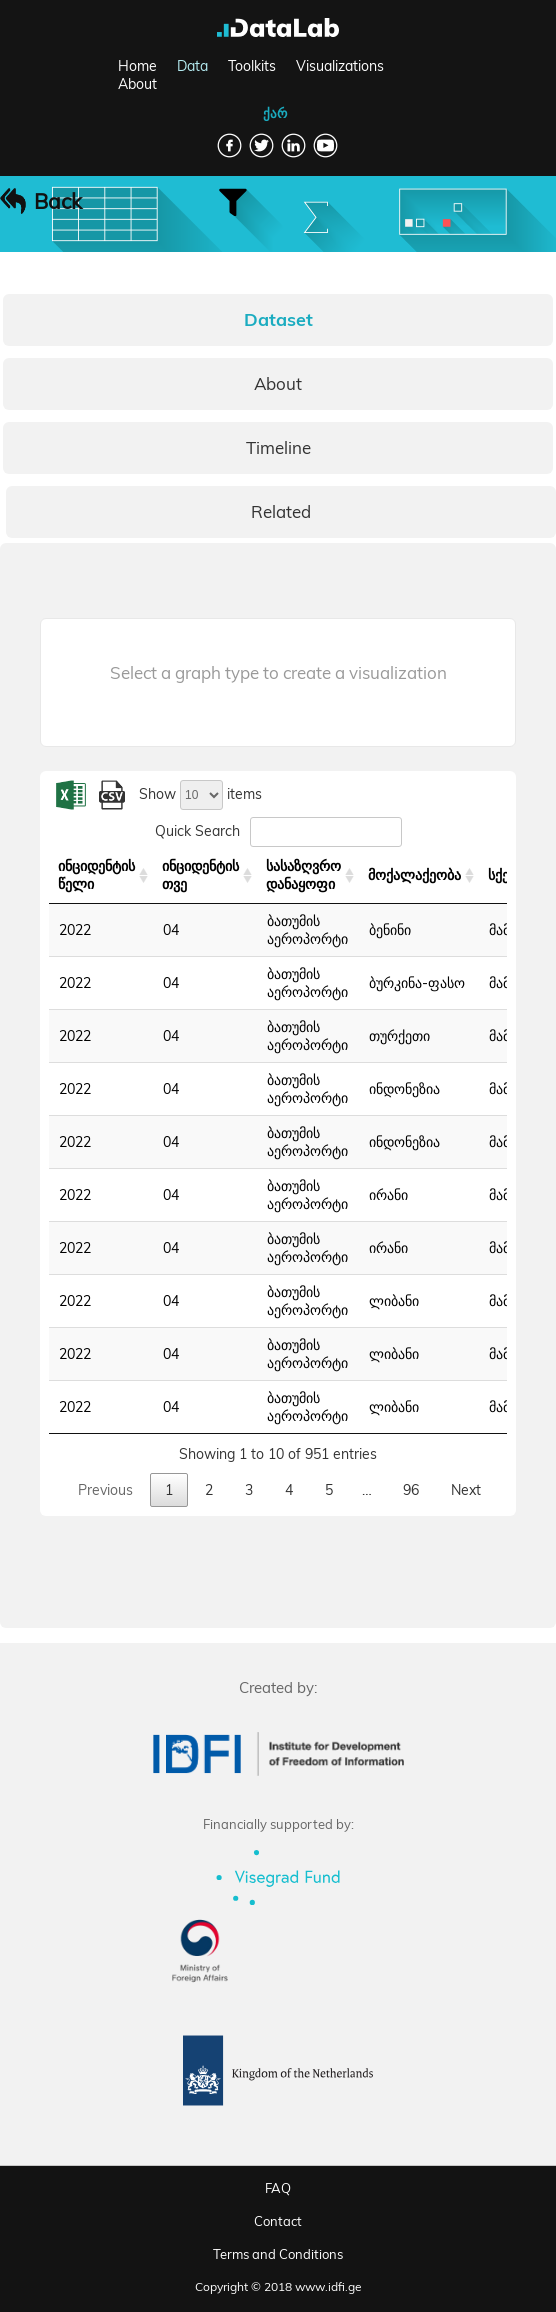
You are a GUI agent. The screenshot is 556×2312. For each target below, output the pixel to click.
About (137, 84)
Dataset (278, 319)
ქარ (275, 113)
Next (466, 1490)
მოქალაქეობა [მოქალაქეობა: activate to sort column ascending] (414, 875)
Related (281, 511)
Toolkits (252, 66)
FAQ (278, 2188)
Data (192, 66)
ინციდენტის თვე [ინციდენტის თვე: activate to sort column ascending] (200, 875)
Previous (105, 1490)
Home (137, 66)
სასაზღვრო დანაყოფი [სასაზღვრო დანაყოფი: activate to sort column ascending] (303, 875)
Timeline (278, 447)
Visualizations (340, 66)
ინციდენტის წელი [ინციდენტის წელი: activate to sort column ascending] (96, 875)
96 (411, 1490)
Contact (278, 2221)
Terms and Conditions (278, 2254)
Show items (200, 794)
